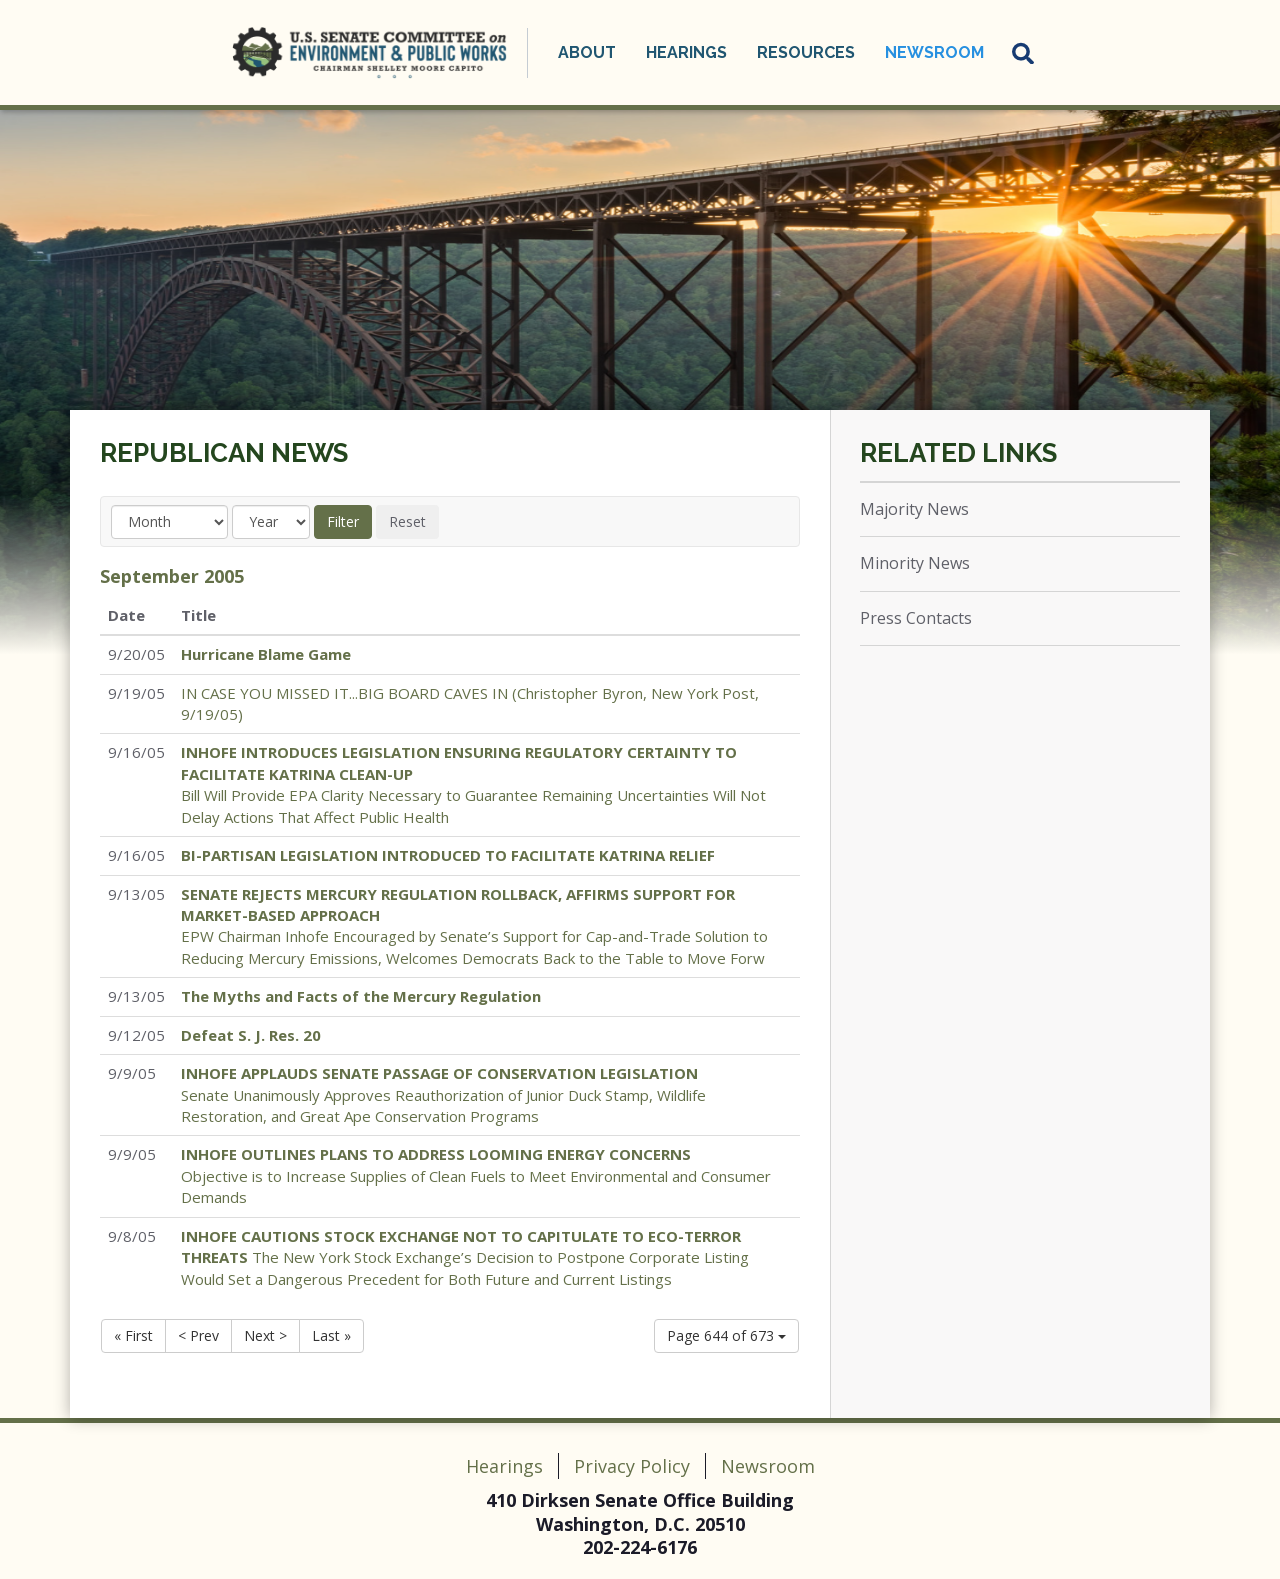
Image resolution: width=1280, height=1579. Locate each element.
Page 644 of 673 (726, 1335)
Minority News (915, 563)
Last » (331, 1335)
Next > (265, 1335)
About (587, 52)
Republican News (224, 453)
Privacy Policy (632, 1466)
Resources (806, 52)
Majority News (914, 509)
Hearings (686, 52)
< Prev (198, 1335)
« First (133, 1335)
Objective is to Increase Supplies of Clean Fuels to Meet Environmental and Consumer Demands (476, 1175)
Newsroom (934, 52)
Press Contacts (916, 618)
